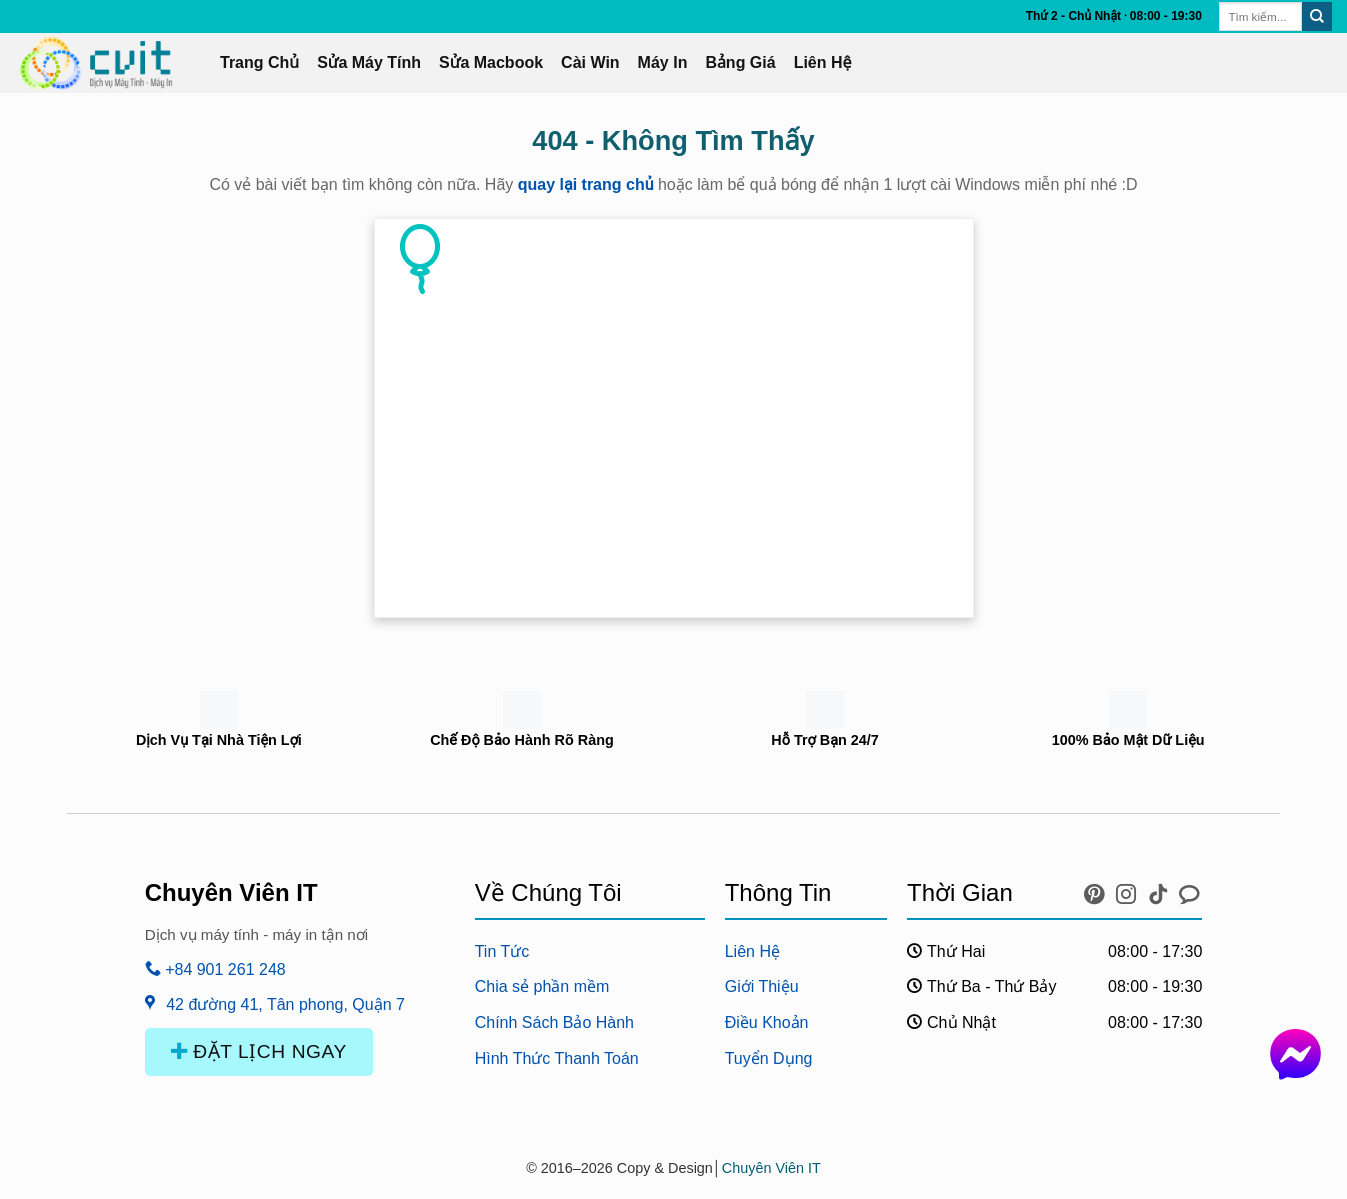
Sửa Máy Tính (369, 62)
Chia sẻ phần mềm (542, 986)
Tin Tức (502, 951)
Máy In (663, 62)
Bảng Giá (740, 62)
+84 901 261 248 (215, 969)
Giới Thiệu (762, 986)
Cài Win (590, 62)
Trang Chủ (259, 62)
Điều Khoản (767, 1022)
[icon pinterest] (1097, 890)
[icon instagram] (1129, 890)
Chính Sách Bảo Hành (554, 1022)
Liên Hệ (823, 62)
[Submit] (1317, 17)
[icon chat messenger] (1189, 890)
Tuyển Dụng (769, 1058)
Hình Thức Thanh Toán (557, 1058)
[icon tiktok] (1161, 890)
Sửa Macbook (491, 62)
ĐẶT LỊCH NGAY (259, 1051)
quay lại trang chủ (586, 184)
